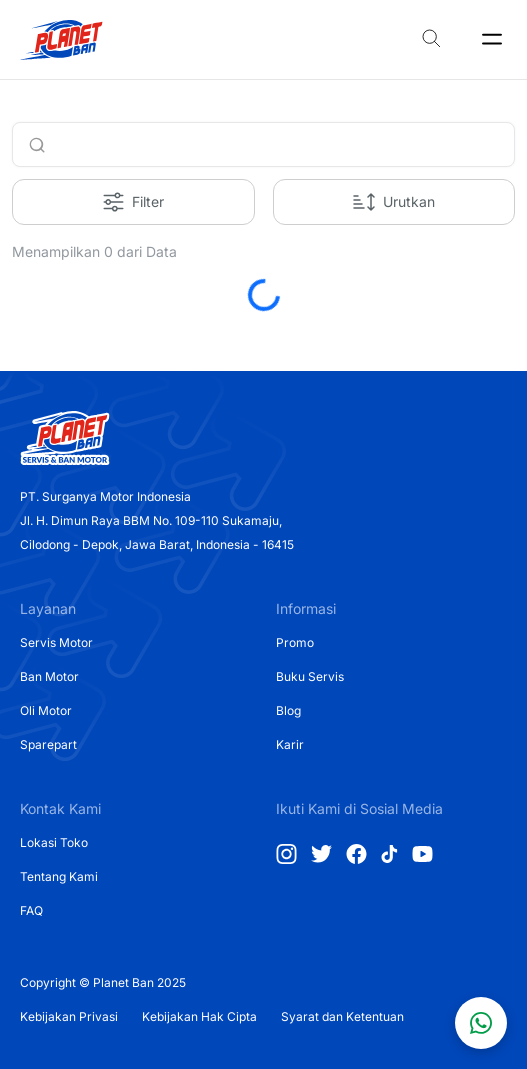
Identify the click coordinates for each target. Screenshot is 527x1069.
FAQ (31, 910)
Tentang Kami (59, 876)
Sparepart (48, 744)
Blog (288, 710)
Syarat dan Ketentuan (342, 1016)
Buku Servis (310, 676)
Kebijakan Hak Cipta (199, 1016)
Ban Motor (49, 676)
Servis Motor (56, 642)
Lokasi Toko (54, 842)
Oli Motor (46, 710)
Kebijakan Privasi (69, 1016)
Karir (290, 744)
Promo (295, 642)
